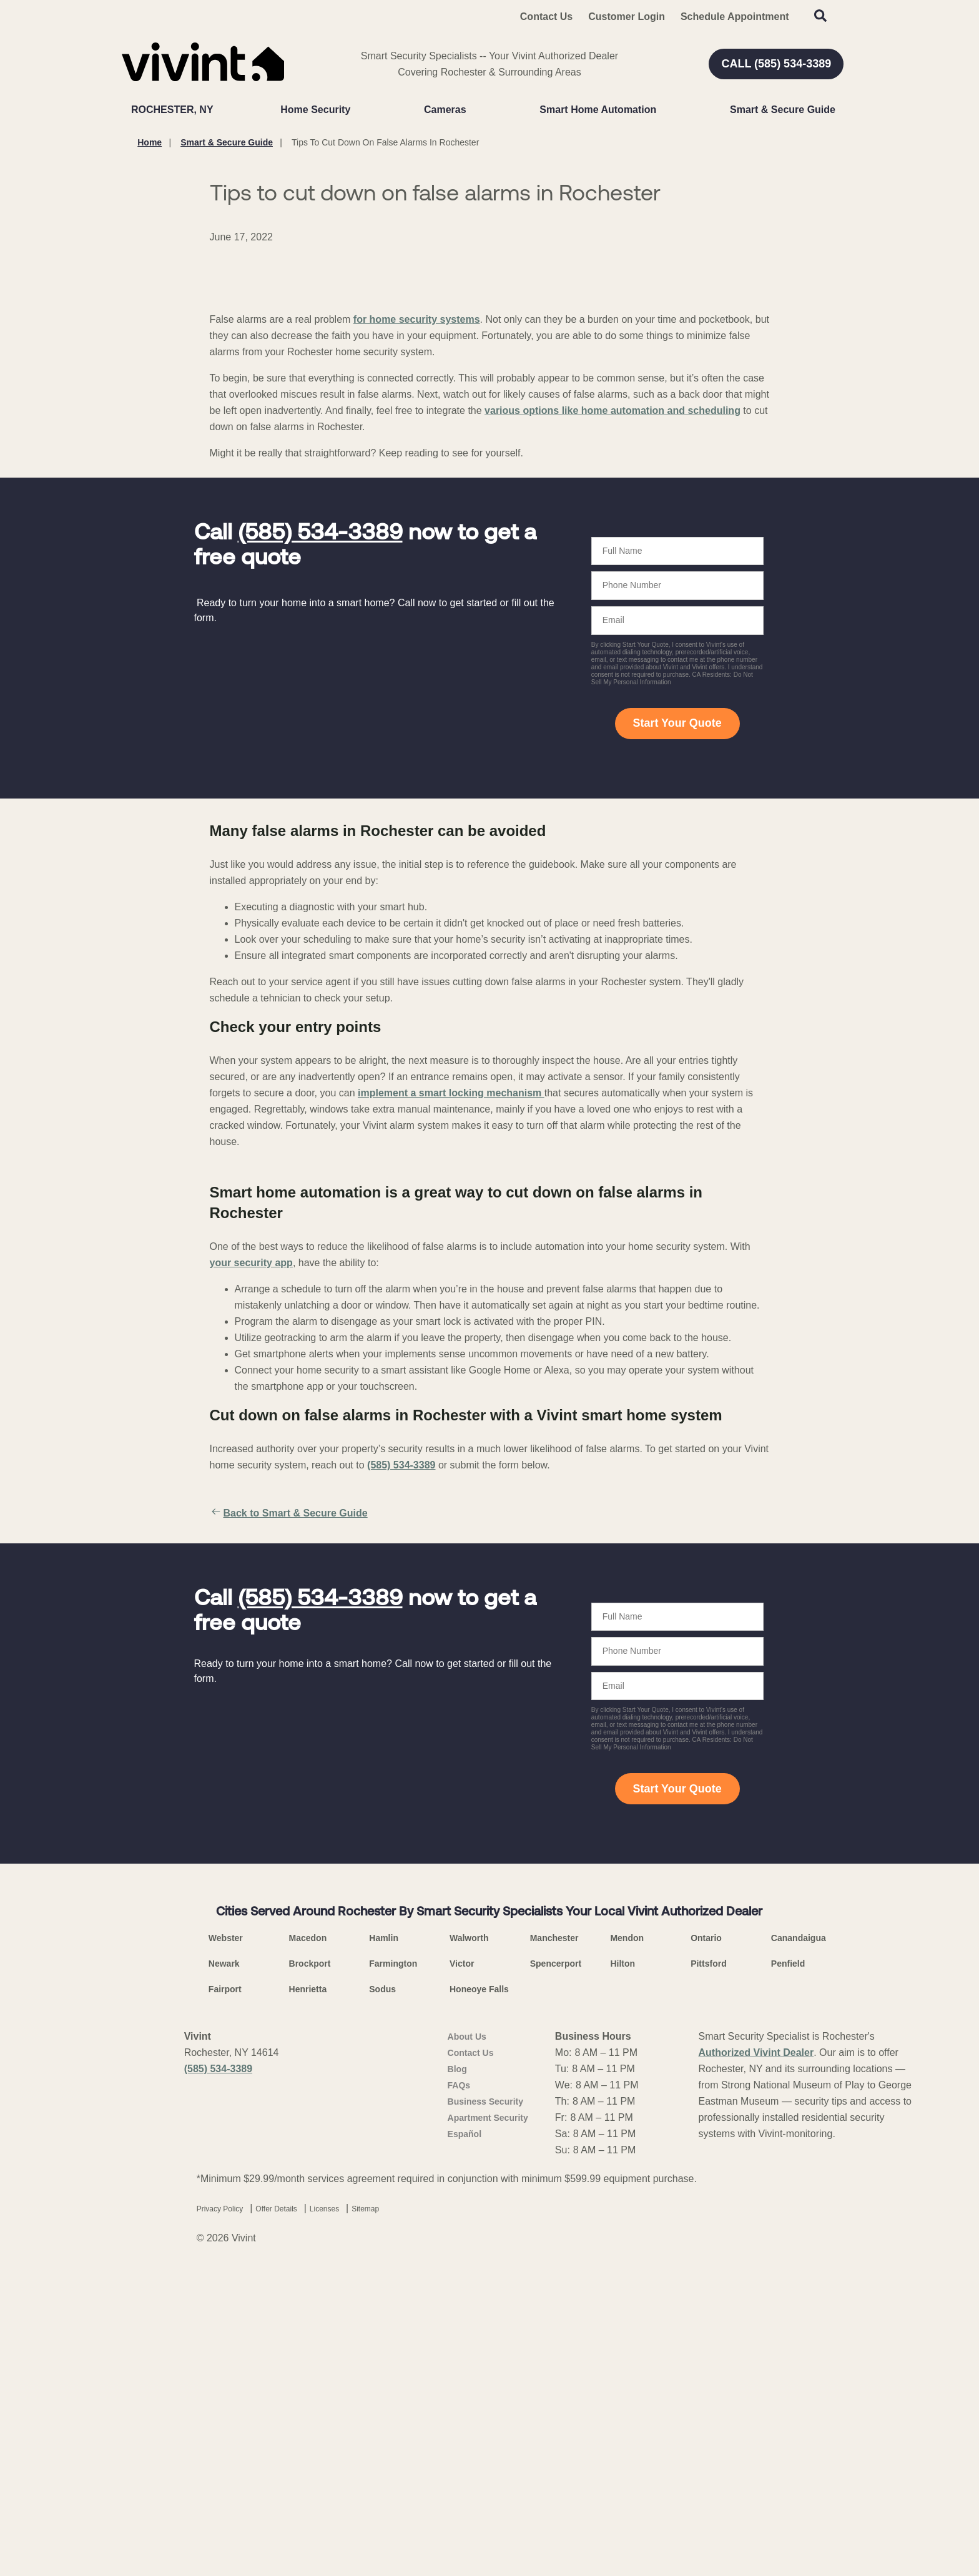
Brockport (310, 2264)
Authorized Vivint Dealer (756, 2352)
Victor (462, 2264)
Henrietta (308, 2289)
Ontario (706, 2238)
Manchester (554, 2238)
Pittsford (709, 2264)
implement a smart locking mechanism (451, 1392)
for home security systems (416, 619)
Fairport (225, 2289)
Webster (226, 2238)
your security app (251, 1562)
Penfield (788, 2264)
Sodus (382, 2289)
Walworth (469, 2238)
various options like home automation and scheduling (612, 710)
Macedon (308, 2238)
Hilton (622, 2264)
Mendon (627, 2238)
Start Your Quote (676, 1023)
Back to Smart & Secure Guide (289, 1813)
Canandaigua (798, 2238)
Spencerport (555, 2264)
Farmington (393, 2264)
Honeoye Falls (479, 2289)
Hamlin (383, 2238)
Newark (224, 2264)
